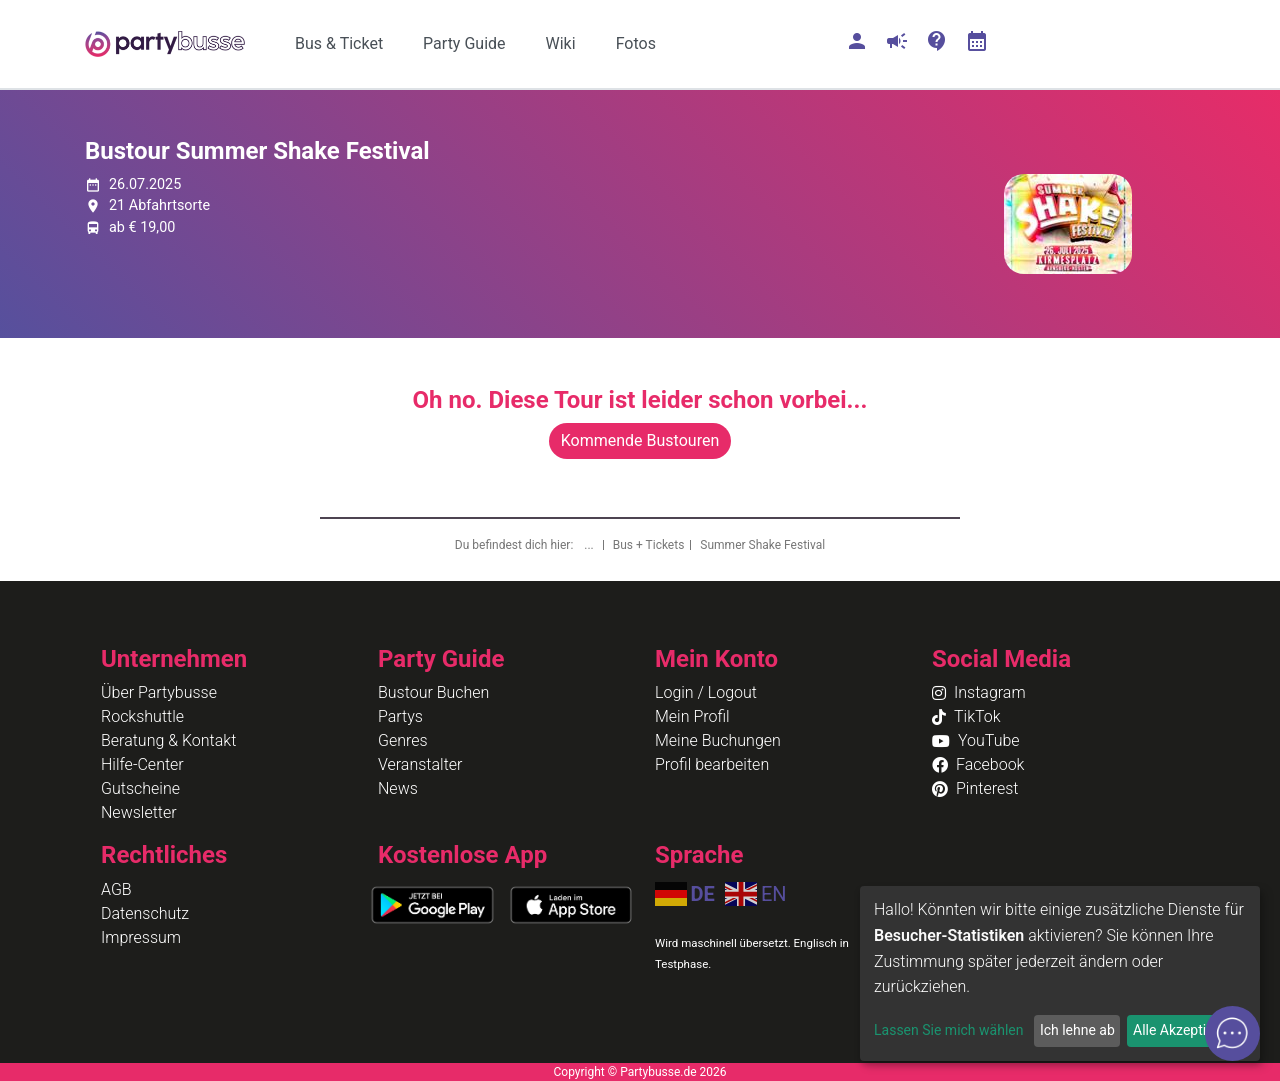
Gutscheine (140, 788)
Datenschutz (145, 913)
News (398, 788)
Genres (403, 740)
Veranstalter (420, 764)
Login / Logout (706, 692)
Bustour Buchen (433, 692)
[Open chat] (1232, 1033)
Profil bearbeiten (712, 764)
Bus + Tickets (649, 545)
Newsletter (139, 812)
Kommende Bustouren (640, 440)
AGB (116, 889)
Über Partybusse (159, 692)
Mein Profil (692, 716)
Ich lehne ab (1077, 1030)
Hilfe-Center (142, 764)
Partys (400, 716)
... (590, 545)
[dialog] (1060, 973)
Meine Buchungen (718, 740)
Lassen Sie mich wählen (948, 1030)
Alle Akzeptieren (1183, 1030)
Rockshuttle (142, 716)
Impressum (141, 937)
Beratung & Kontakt (168, 740)
